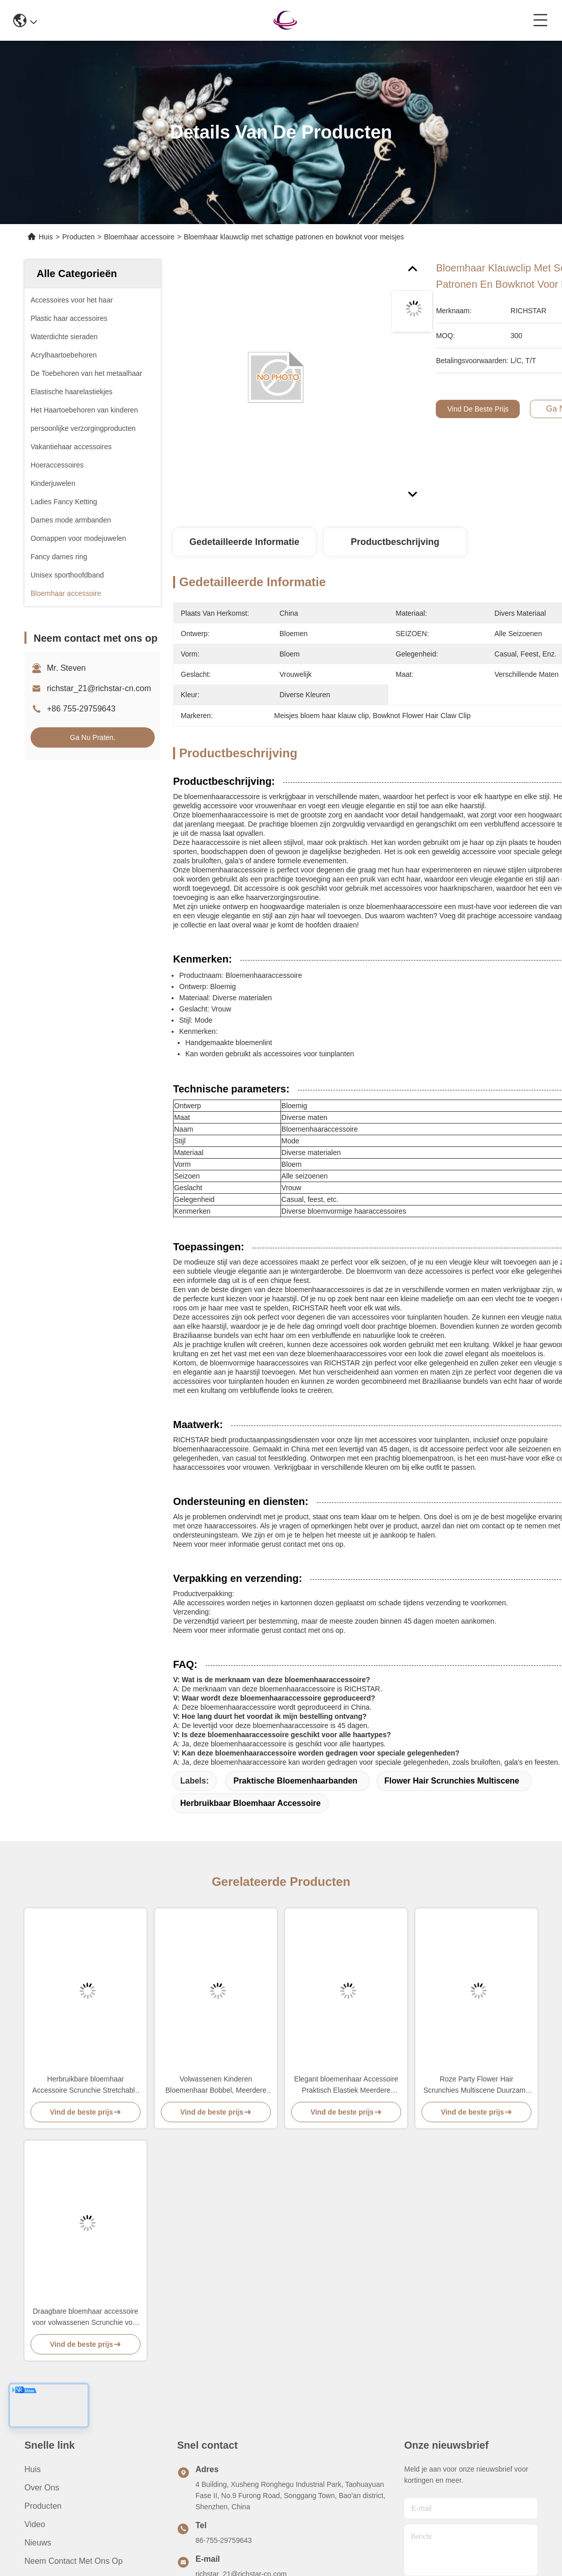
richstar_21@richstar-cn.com (99, 688)
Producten (78, 237)
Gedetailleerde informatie (244, 542)
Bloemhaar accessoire (139, 237)
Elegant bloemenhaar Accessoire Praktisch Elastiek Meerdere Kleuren (346, 2085)
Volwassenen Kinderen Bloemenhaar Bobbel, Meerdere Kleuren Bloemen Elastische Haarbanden (215, 2085)
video (34, 2524)
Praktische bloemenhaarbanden (295, 1780)
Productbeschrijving (395, 542)
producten (43, 2506)
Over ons (41, 2487)
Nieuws (37, 2542)
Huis (46, 237)
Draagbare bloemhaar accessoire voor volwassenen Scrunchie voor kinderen (85, 2317)
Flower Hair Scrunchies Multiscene (451, 1780)
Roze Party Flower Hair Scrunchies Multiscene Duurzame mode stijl (477, 2085)
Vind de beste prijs (478, 409)
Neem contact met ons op (73, 2561)
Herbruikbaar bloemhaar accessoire (250, 1803)
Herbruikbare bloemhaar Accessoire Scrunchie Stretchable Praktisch (85, 2085)
